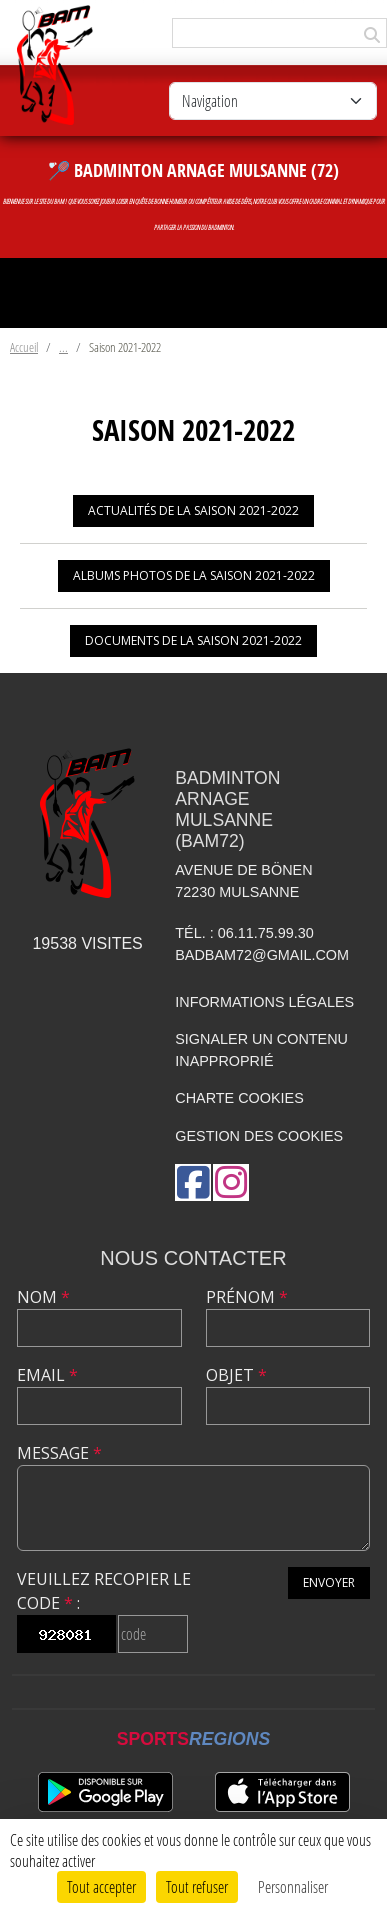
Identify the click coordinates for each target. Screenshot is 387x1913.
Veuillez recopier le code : (104, 1591)
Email (47, 1375)
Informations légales (264, 1002)
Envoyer (329, 1582)
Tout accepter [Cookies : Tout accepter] (101, 1886)
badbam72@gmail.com (262, 955)
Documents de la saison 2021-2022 (193, 640)
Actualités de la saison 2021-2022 (193, 510)
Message (59, 1453)
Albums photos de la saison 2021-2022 (194, 575)
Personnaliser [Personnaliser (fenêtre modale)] (293, 1886)
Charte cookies (239, 1098)
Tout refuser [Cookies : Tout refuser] (197, 1886)
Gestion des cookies (259, 1136)
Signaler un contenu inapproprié (261, 1050)
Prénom (247, 1297)
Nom (43, 1297)
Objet (236, 1375)
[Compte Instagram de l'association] (231, 1182)
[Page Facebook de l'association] (193, 1182)
